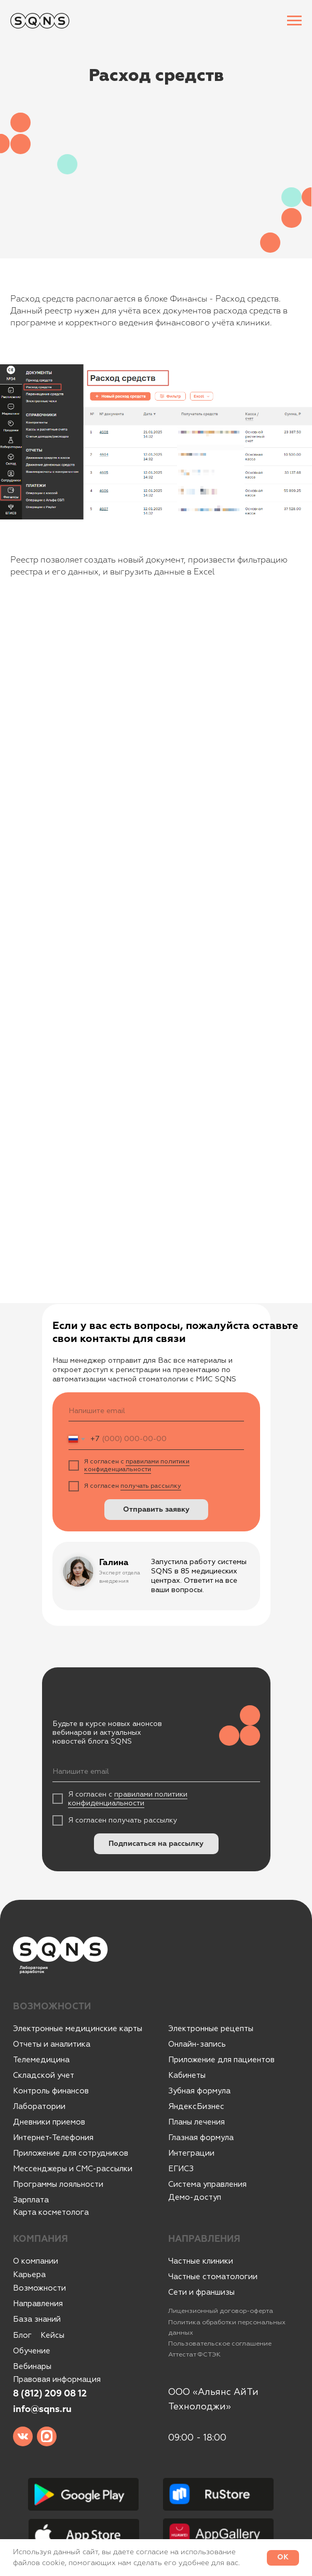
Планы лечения (196, 2122)
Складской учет (43, 2075)
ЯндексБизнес (196, 2107)
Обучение (31, 2351)
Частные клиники (200, 2261)
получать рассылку (150, 1486)
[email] (156, 1411)
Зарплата (31, 2200)
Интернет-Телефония (53, 2138)
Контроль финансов (51, 2091)
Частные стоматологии (212, 2277)
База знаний (37, 2319)
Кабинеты (187, 2075)
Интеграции (191, 2153)
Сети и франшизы (201, 2292)
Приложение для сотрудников (70, 2153)
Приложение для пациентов (221, 2060)
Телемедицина (41, 2060)
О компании (35, 2261)
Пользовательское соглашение (220, 2343)
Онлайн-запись (197, 2044)
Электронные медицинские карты (77, 2029)
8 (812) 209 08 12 (50, 2394)
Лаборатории (39, 2107)
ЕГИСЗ (181, 2169)
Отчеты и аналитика (51, 2044)
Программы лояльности (58, 2184)
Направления (38, 2304)
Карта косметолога (51, 2212)
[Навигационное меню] (294, 21)
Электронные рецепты (210, 2029)
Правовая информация (57, 2380)
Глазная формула (201, 2138)
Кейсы (52, 2335)
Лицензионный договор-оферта (220, 2311)
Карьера (29, 2275)
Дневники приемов (49, 2122)
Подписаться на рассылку (156, 1843)
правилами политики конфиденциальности (136, 1465)
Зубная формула (199, 2091)
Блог (22, 2335)
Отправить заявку (156, 1509)
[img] (23, 2436)
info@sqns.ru (42, 2409)
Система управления (207, 2184)
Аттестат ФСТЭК (194, 2354)
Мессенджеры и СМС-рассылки (72, 2169)
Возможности (39, 2288)
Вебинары (32, 2367)
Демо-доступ (194, 2197)
